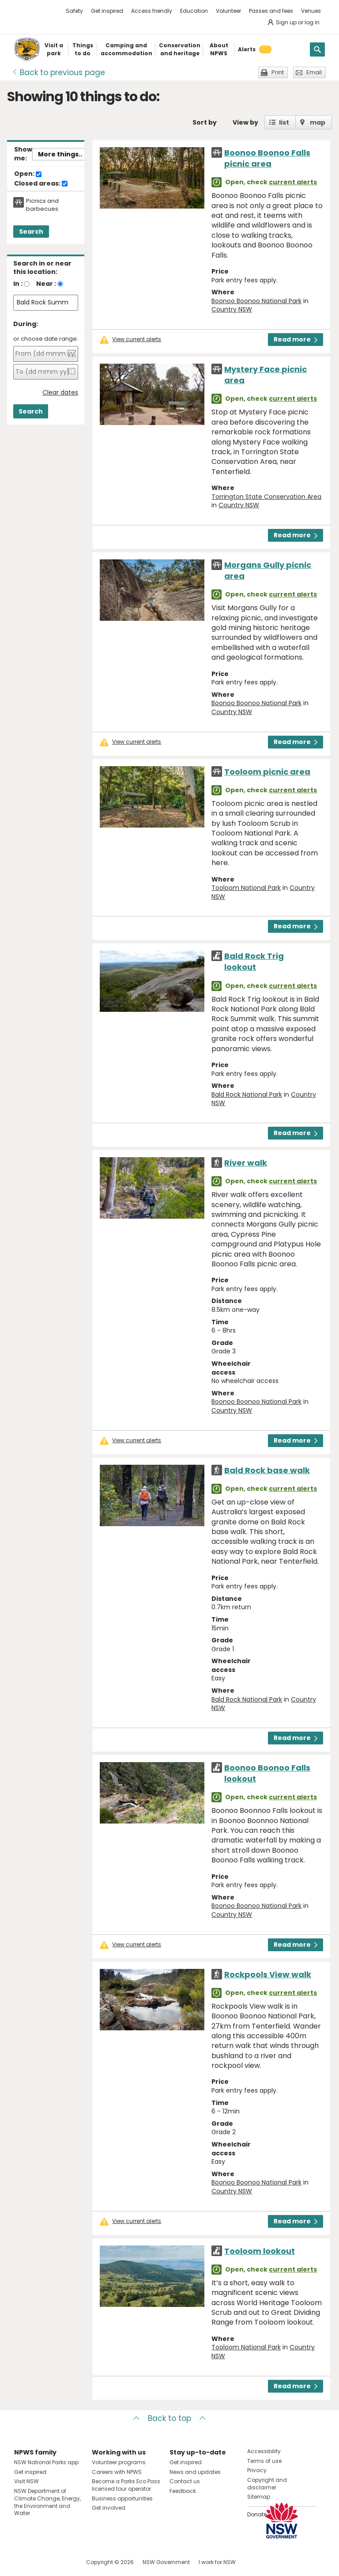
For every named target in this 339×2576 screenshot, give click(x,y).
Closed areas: (41, 184)
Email (314, 72)
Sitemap (258, 2496)
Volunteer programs (119, 2462)
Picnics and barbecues (42, 205)
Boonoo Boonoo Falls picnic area (267, 158)
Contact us (185, 2481)
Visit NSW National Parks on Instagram (41, 2562)
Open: (27, 174)
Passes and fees (271, 11)
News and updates (195, 2472)
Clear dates (60, 392)
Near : (46, 283)
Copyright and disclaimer (267, 2483)
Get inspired (107, 11)
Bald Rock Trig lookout (254, 961)
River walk (245, 1162)
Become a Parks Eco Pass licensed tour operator (126, 2484)
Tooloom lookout (259, 2251)
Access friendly (151, 11)
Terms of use (264, 2461)
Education (194, 11)
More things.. (60, 154)
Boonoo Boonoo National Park (256, 300)
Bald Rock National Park (246, 1094)
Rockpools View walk (267, 1974)
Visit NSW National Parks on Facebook (22, 2562)
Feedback (183, 2491)
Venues (311, 11)
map (317, 122)
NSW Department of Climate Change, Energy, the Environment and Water (47, 2502)
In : (18, 283)
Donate (257, 2514)
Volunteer (228, 11)
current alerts (293, 182)
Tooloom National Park (246, 887)
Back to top (169, 2418)
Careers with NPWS (117, 2472)
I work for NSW (217, 2562)
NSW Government (166, 2562)
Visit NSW (26, 2481)
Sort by (204, 122)
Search (31, 231)
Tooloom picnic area (267, 771)
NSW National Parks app (46, 2462)
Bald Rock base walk (267, 1470)
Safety (74, 11)
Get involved (108, 2507)
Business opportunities (122, 2498)
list (284, 122)
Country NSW (231, 309)
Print (277, 72)
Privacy (257, 2470)
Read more (295, 339)
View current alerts (136, 339)
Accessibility (264, 2451)
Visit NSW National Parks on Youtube (60, 2562)
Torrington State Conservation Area (266, 496)
